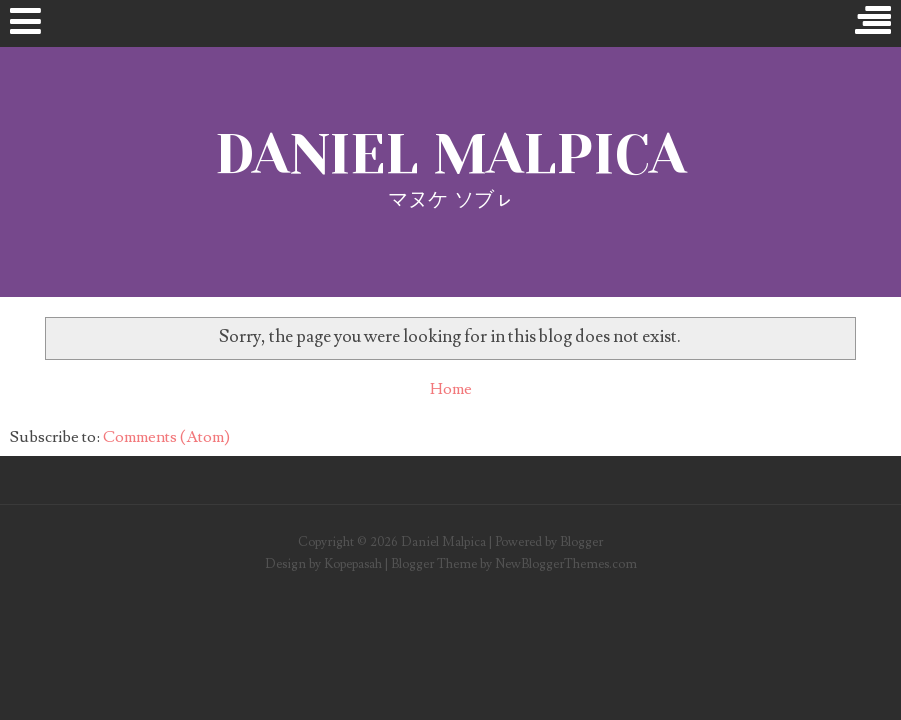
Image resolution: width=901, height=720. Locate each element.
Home (451, 389)
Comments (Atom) (166, 437)
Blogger (581, 542)
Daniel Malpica (450, 154)
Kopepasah (353, 564)
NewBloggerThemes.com (566, 564)
